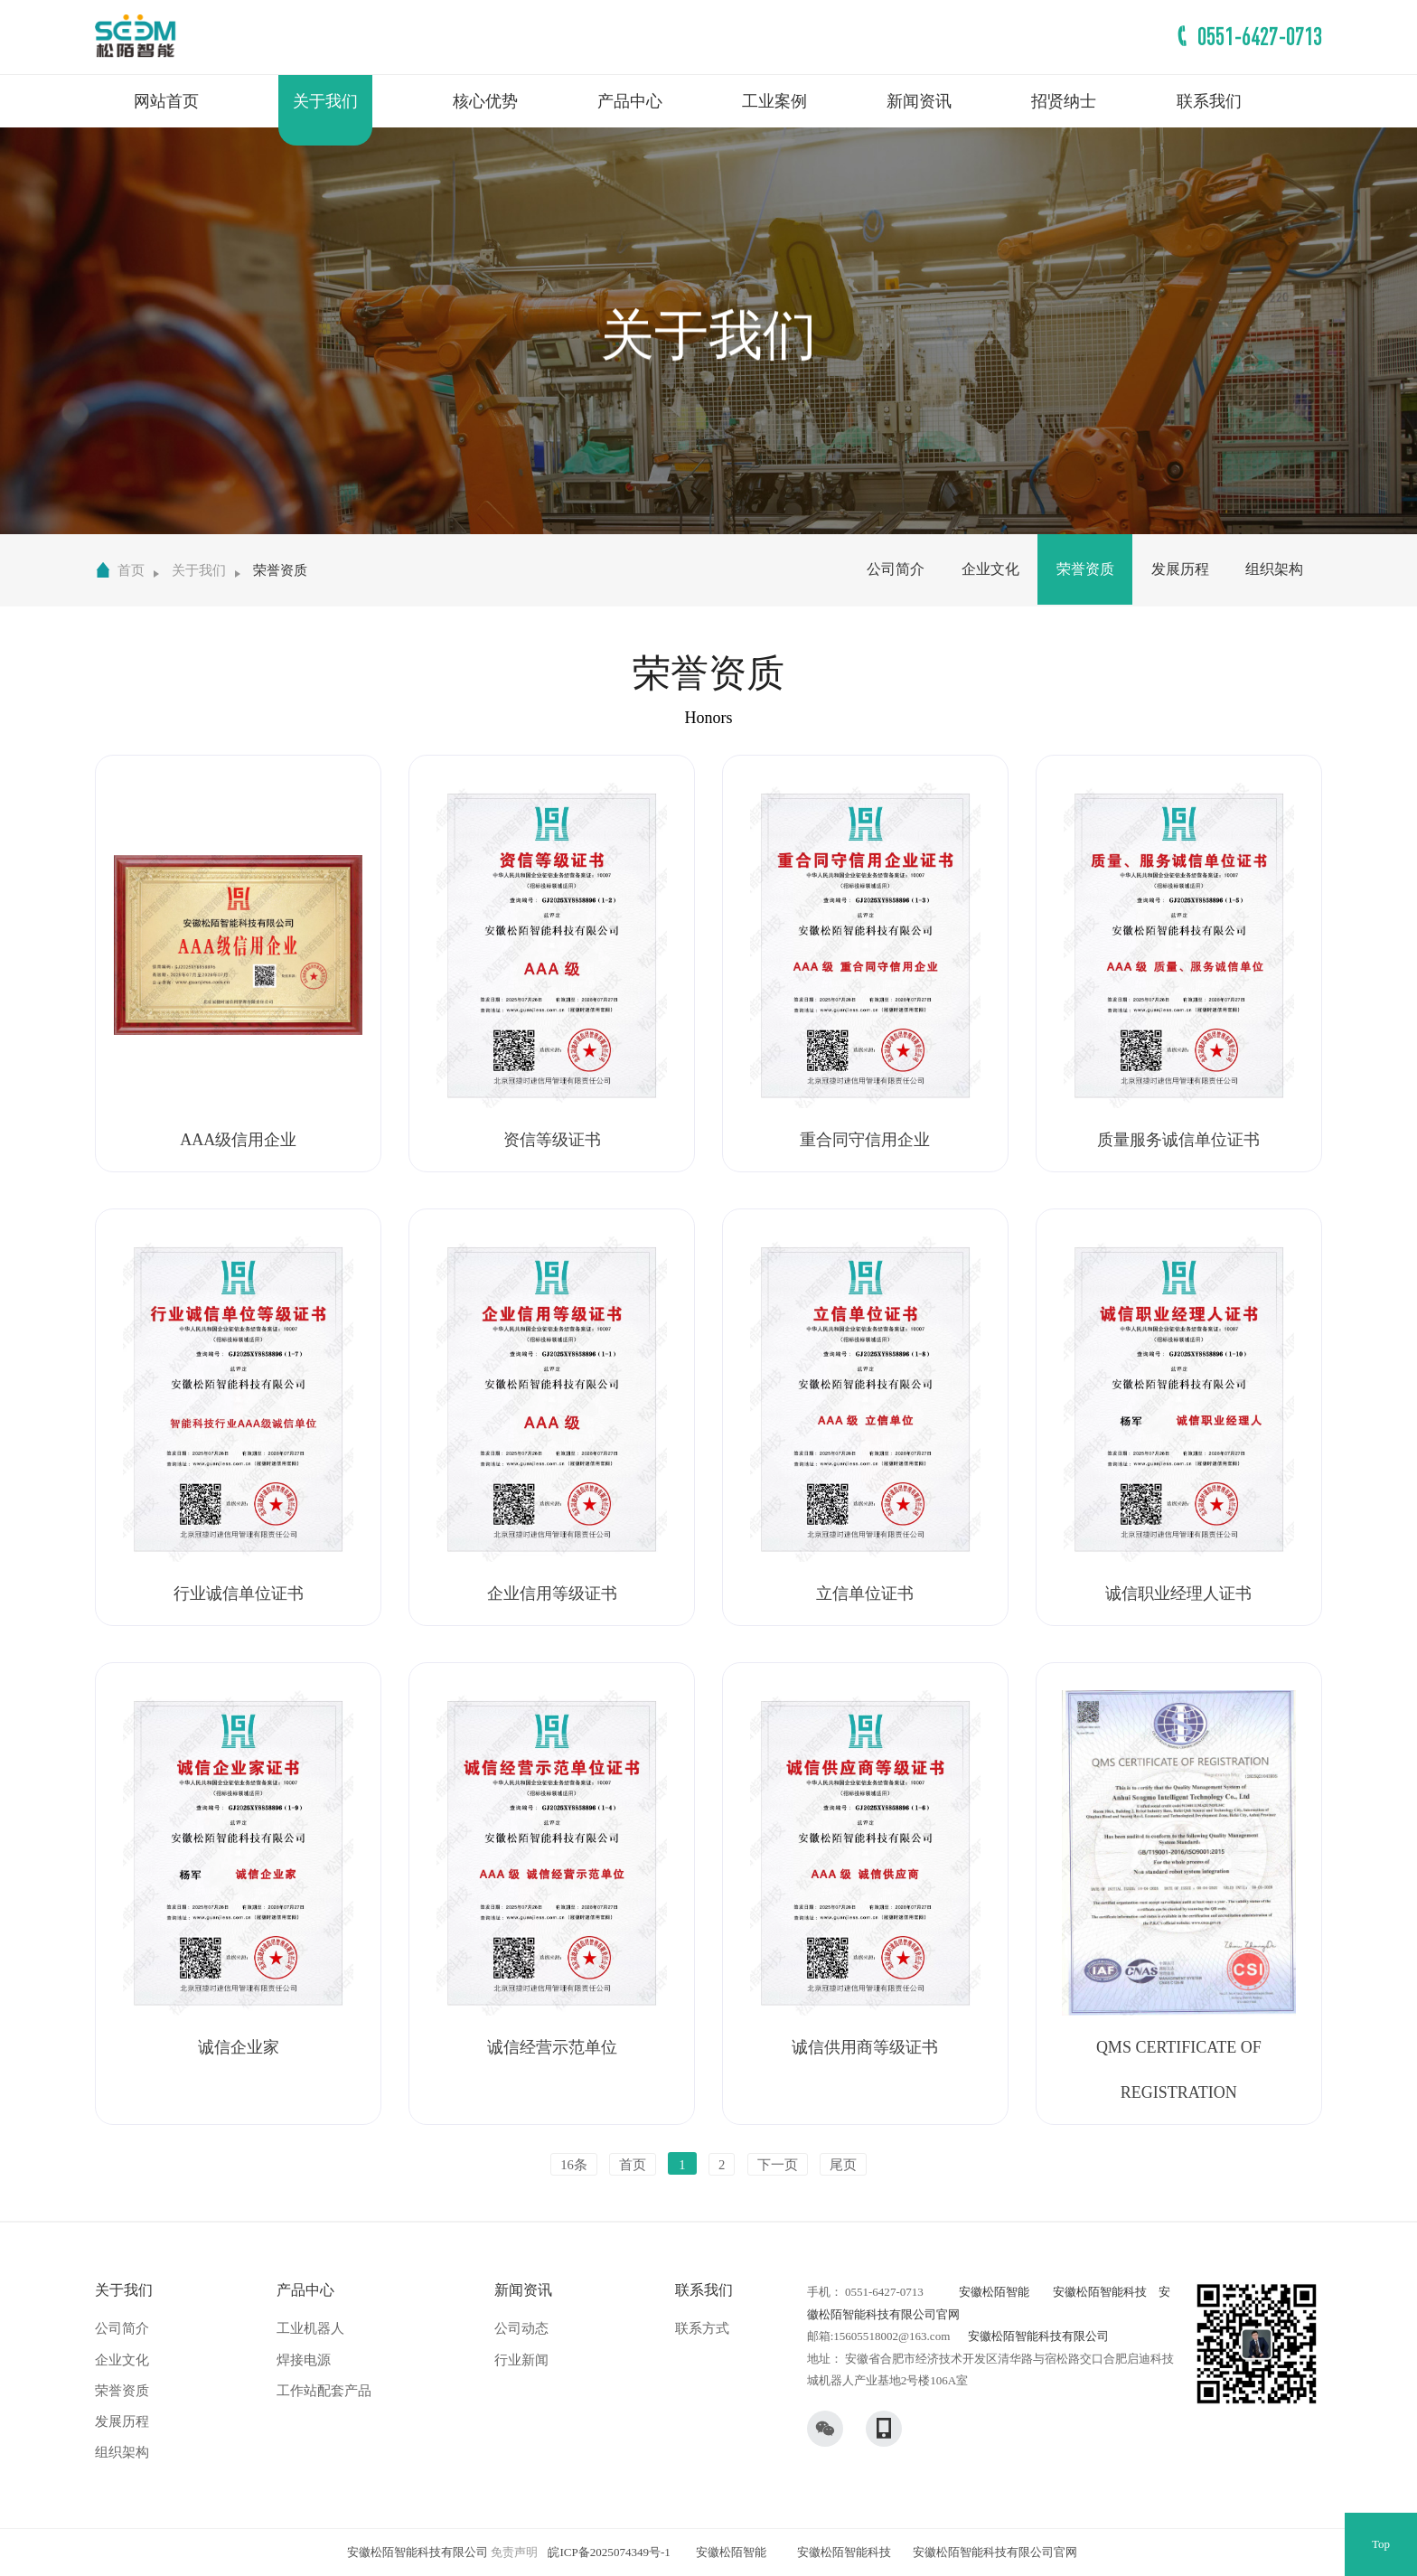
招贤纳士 (1063, 101)
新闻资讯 (919, 101)
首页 (131, 570)
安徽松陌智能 (994, 2292)
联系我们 (1209, 101)
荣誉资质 (280, 570)
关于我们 (325, 101)
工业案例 (774, 101)
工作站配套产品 (324, 2390)
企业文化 (990, 569)
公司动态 (521, 2328)
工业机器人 (310, 2328)
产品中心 (629, 101)
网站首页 (166, 101)
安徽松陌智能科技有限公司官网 (995, 2552)
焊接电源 (304, 2360)
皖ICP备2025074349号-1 (609, 2552)
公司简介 (895, 569)
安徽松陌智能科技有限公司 (1038, 2336)
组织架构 (1274, 569)
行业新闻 (521, 2360)
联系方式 (702, 2328)
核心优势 (485, 101)
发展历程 (1180, 569)
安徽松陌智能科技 (1100, 2292)
